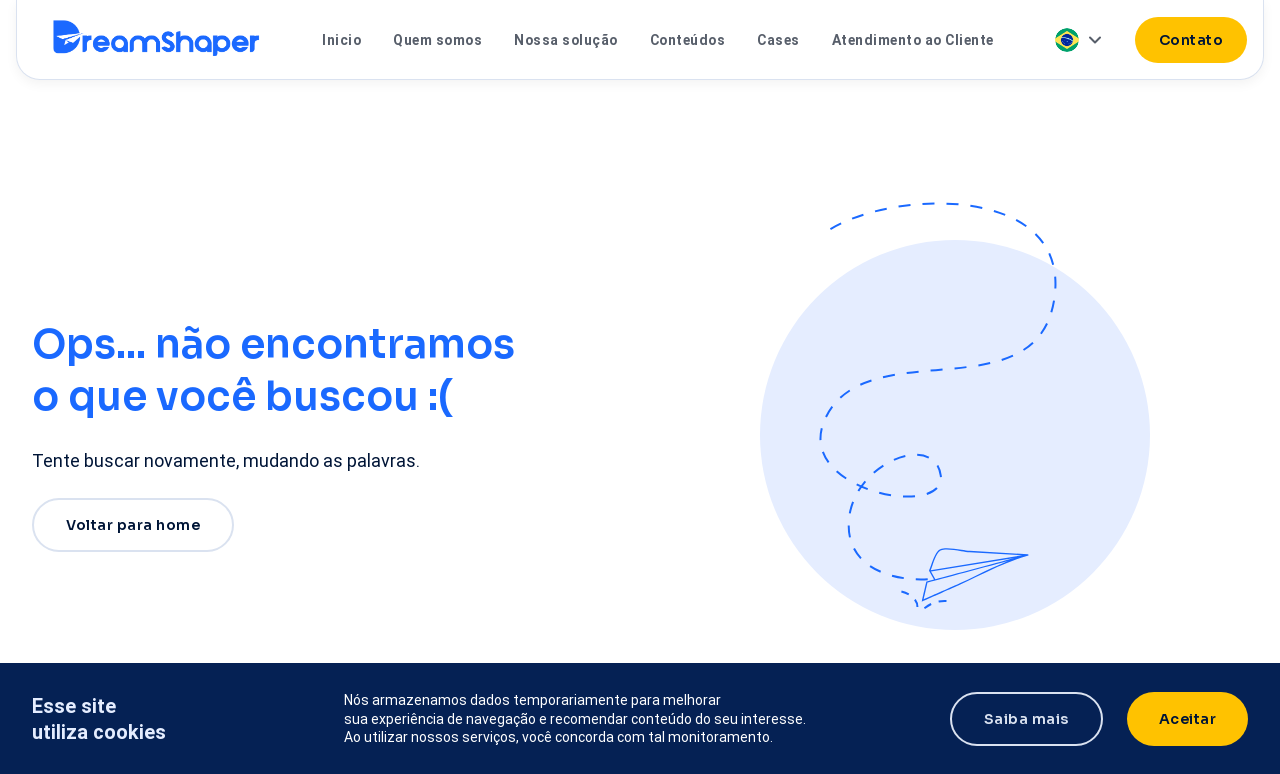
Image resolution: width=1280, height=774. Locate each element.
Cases (778, 40)
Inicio (341, 40)
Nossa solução (566, 40)
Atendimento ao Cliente (913, 40)
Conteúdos (688, 40)
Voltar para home (133, 525)
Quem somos (437, 40)
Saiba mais (1026, 719)
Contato (1191, 40)
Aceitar (1188, 719)
